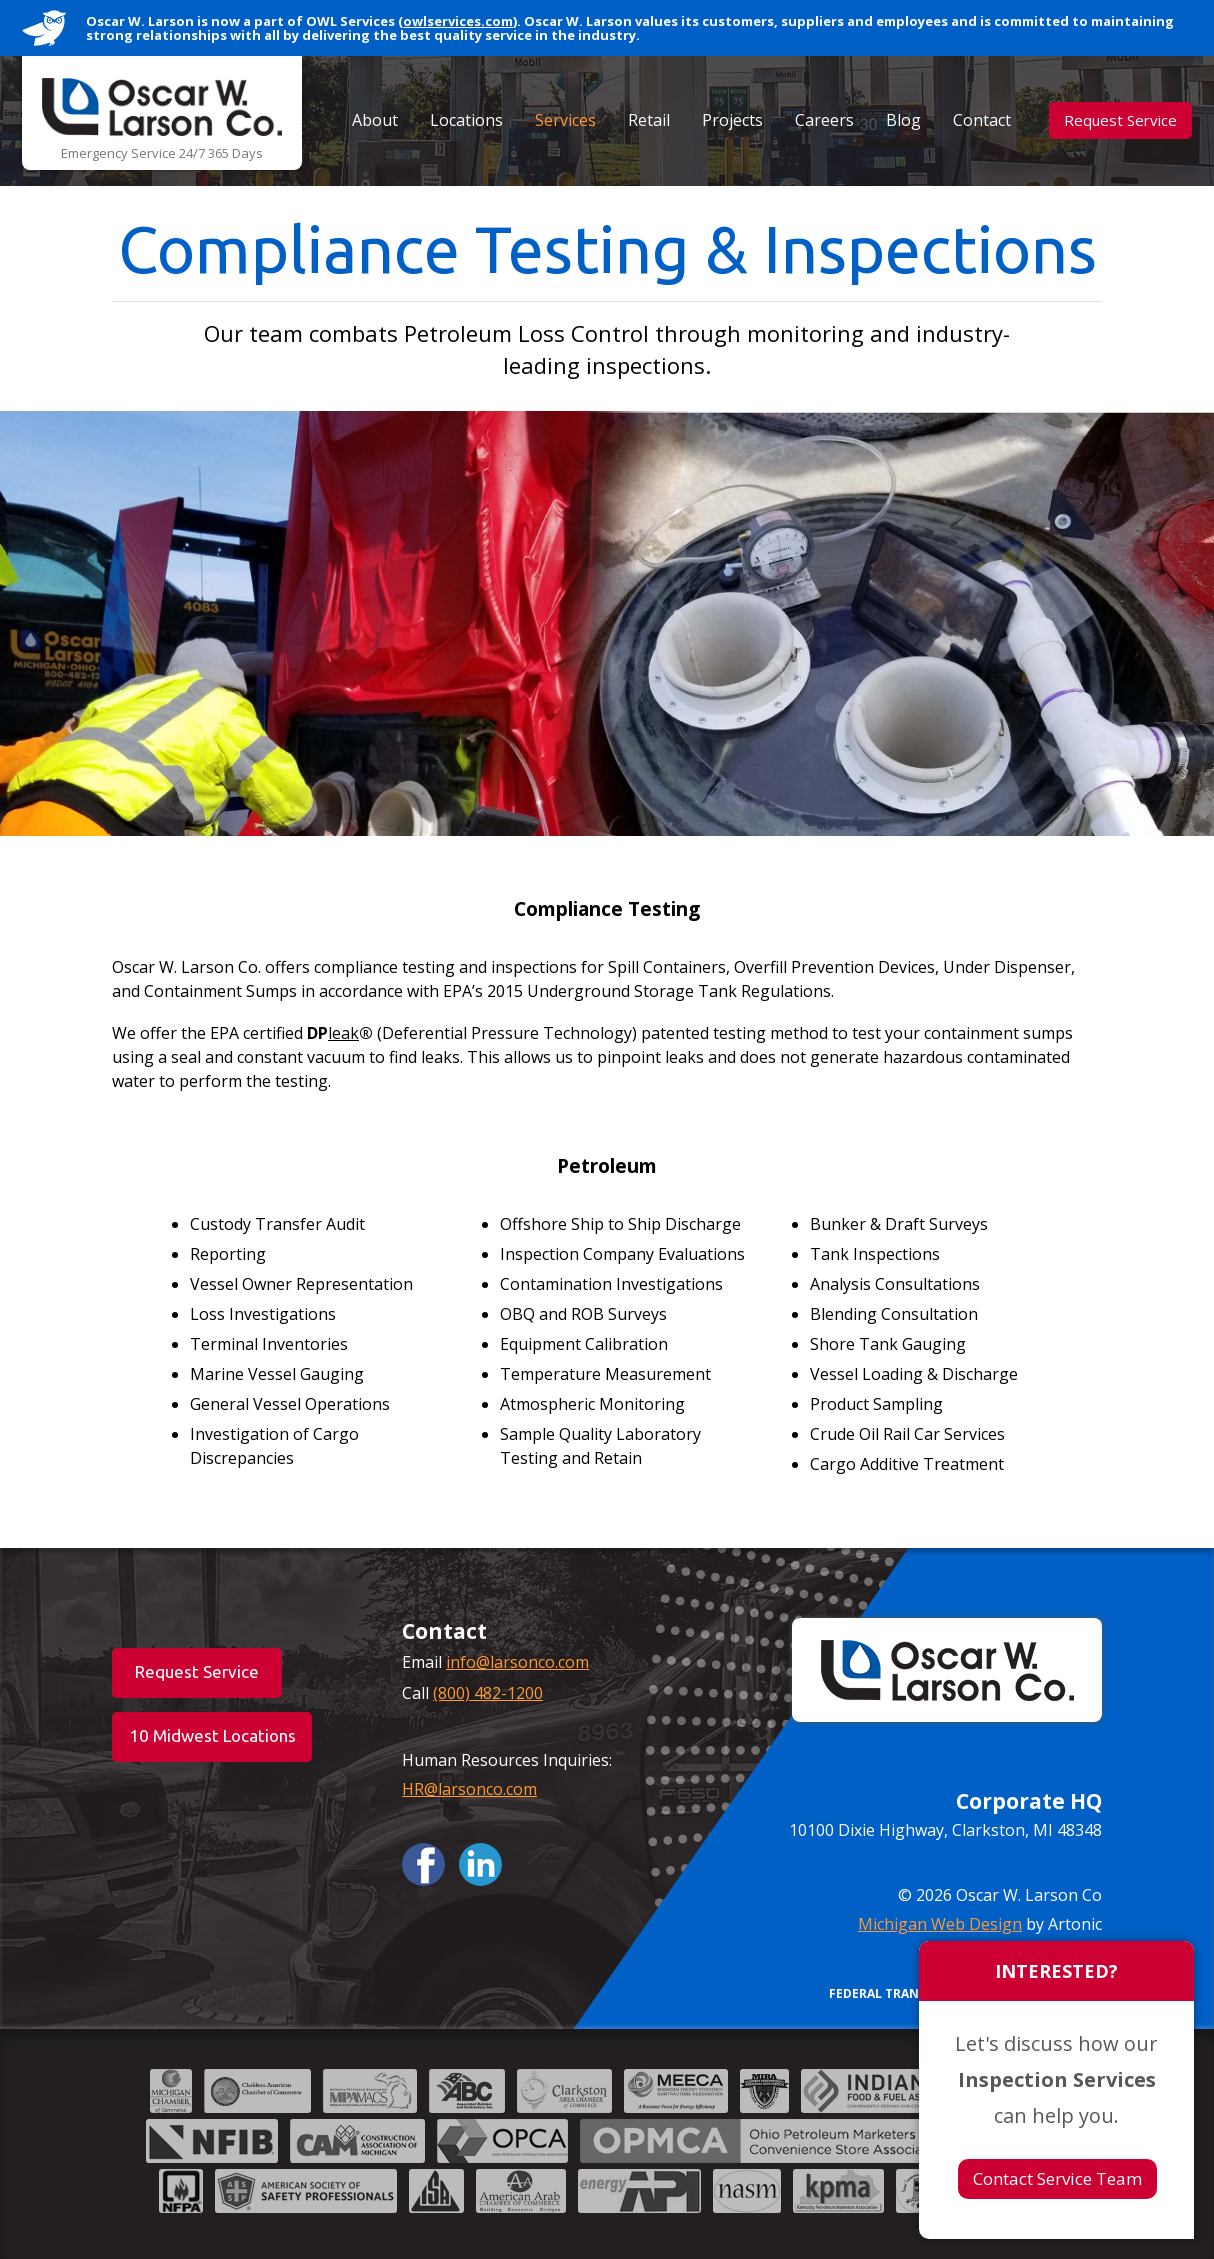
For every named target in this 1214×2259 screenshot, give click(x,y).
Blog (903, 120)
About (375, 120)
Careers (824, 120)
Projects (732, 120)
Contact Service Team (1057, 2178)
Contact (982, 120)
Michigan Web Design (940, 1924)
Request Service (1120, 120)
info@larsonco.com (517, 1662)
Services (565, 120)
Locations (466, 120)
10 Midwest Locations (212, 1735)
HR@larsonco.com (469, 1789)
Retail (649, 120)
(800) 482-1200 (488, 1693)
